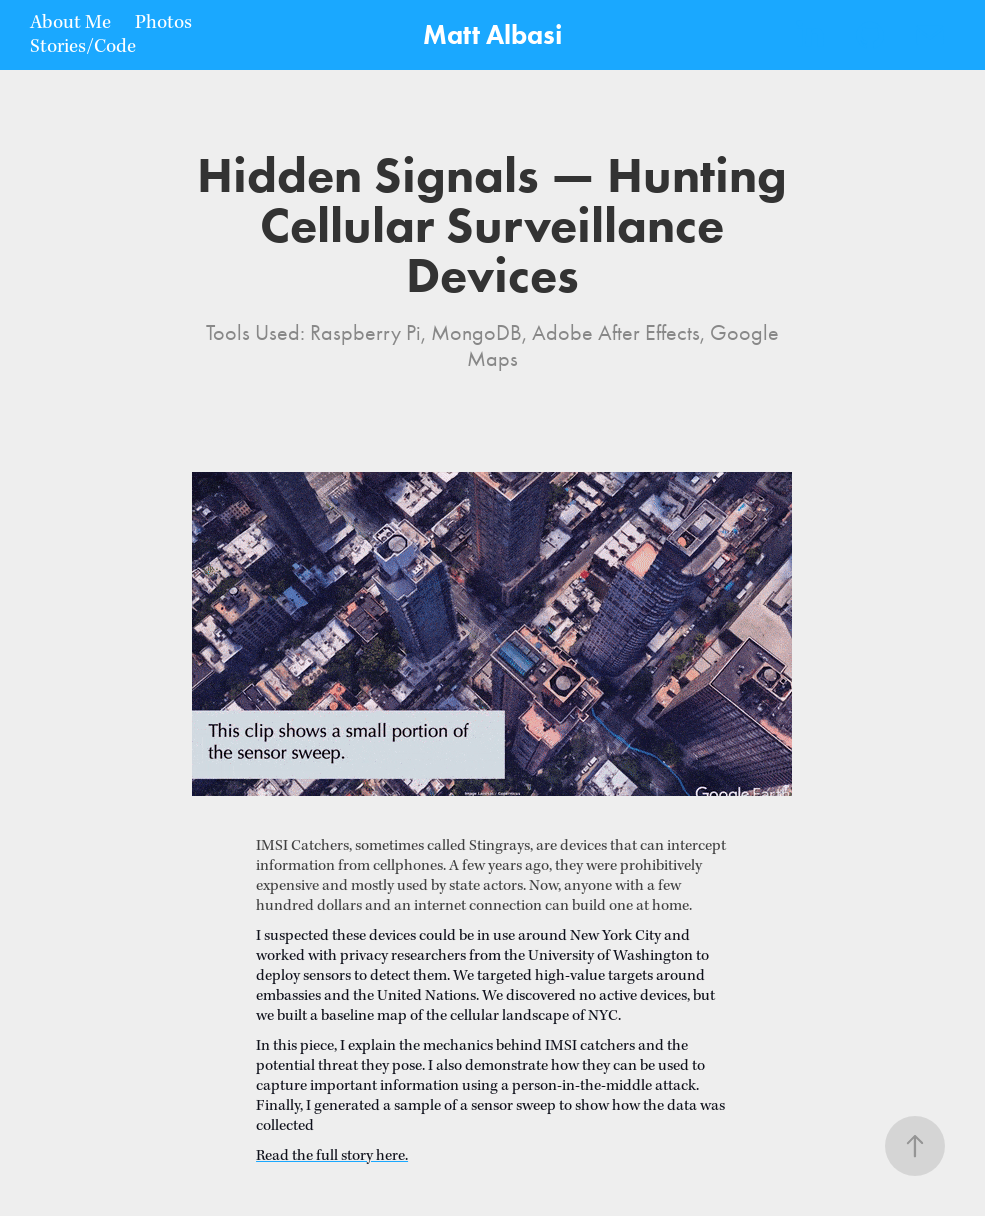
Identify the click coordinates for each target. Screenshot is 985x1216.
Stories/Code (83, 47)
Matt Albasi (492, 34)
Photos (163, 23)
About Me (70, 23)
